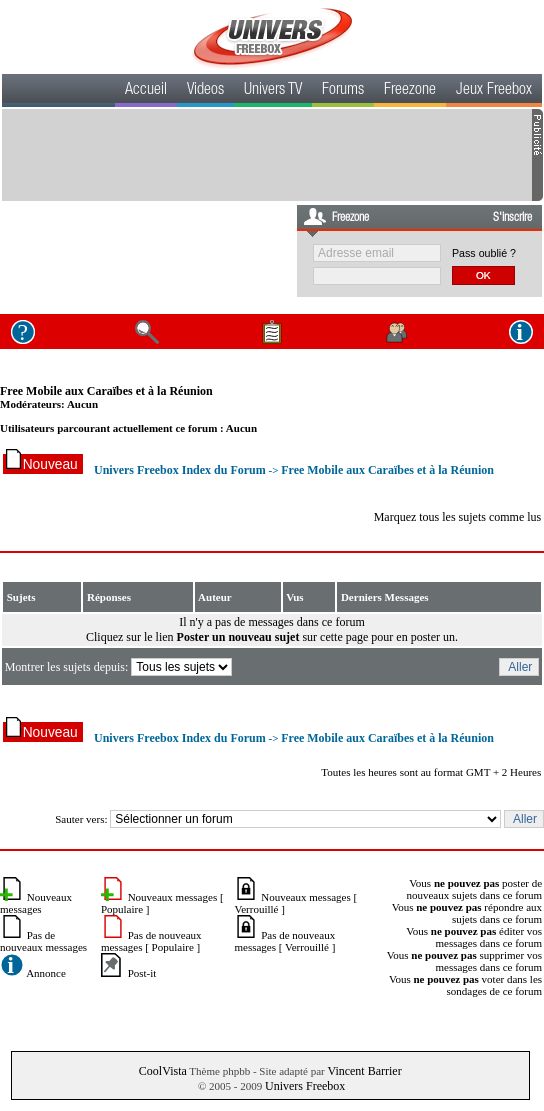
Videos (205, 91)
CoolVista (163, 1071)
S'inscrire (512, 218)
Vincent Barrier (364, 1071)
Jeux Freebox (494, 91)
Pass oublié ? (484, 253)
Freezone (410, 91)
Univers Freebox (305, 1086)
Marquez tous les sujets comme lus (458, 517)
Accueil (146, 91)
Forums (343, 91)
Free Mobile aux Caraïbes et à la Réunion (106, 391)
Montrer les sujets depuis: (120, 667)
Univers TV (273, 91)
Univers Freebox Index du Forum (180, 470)
